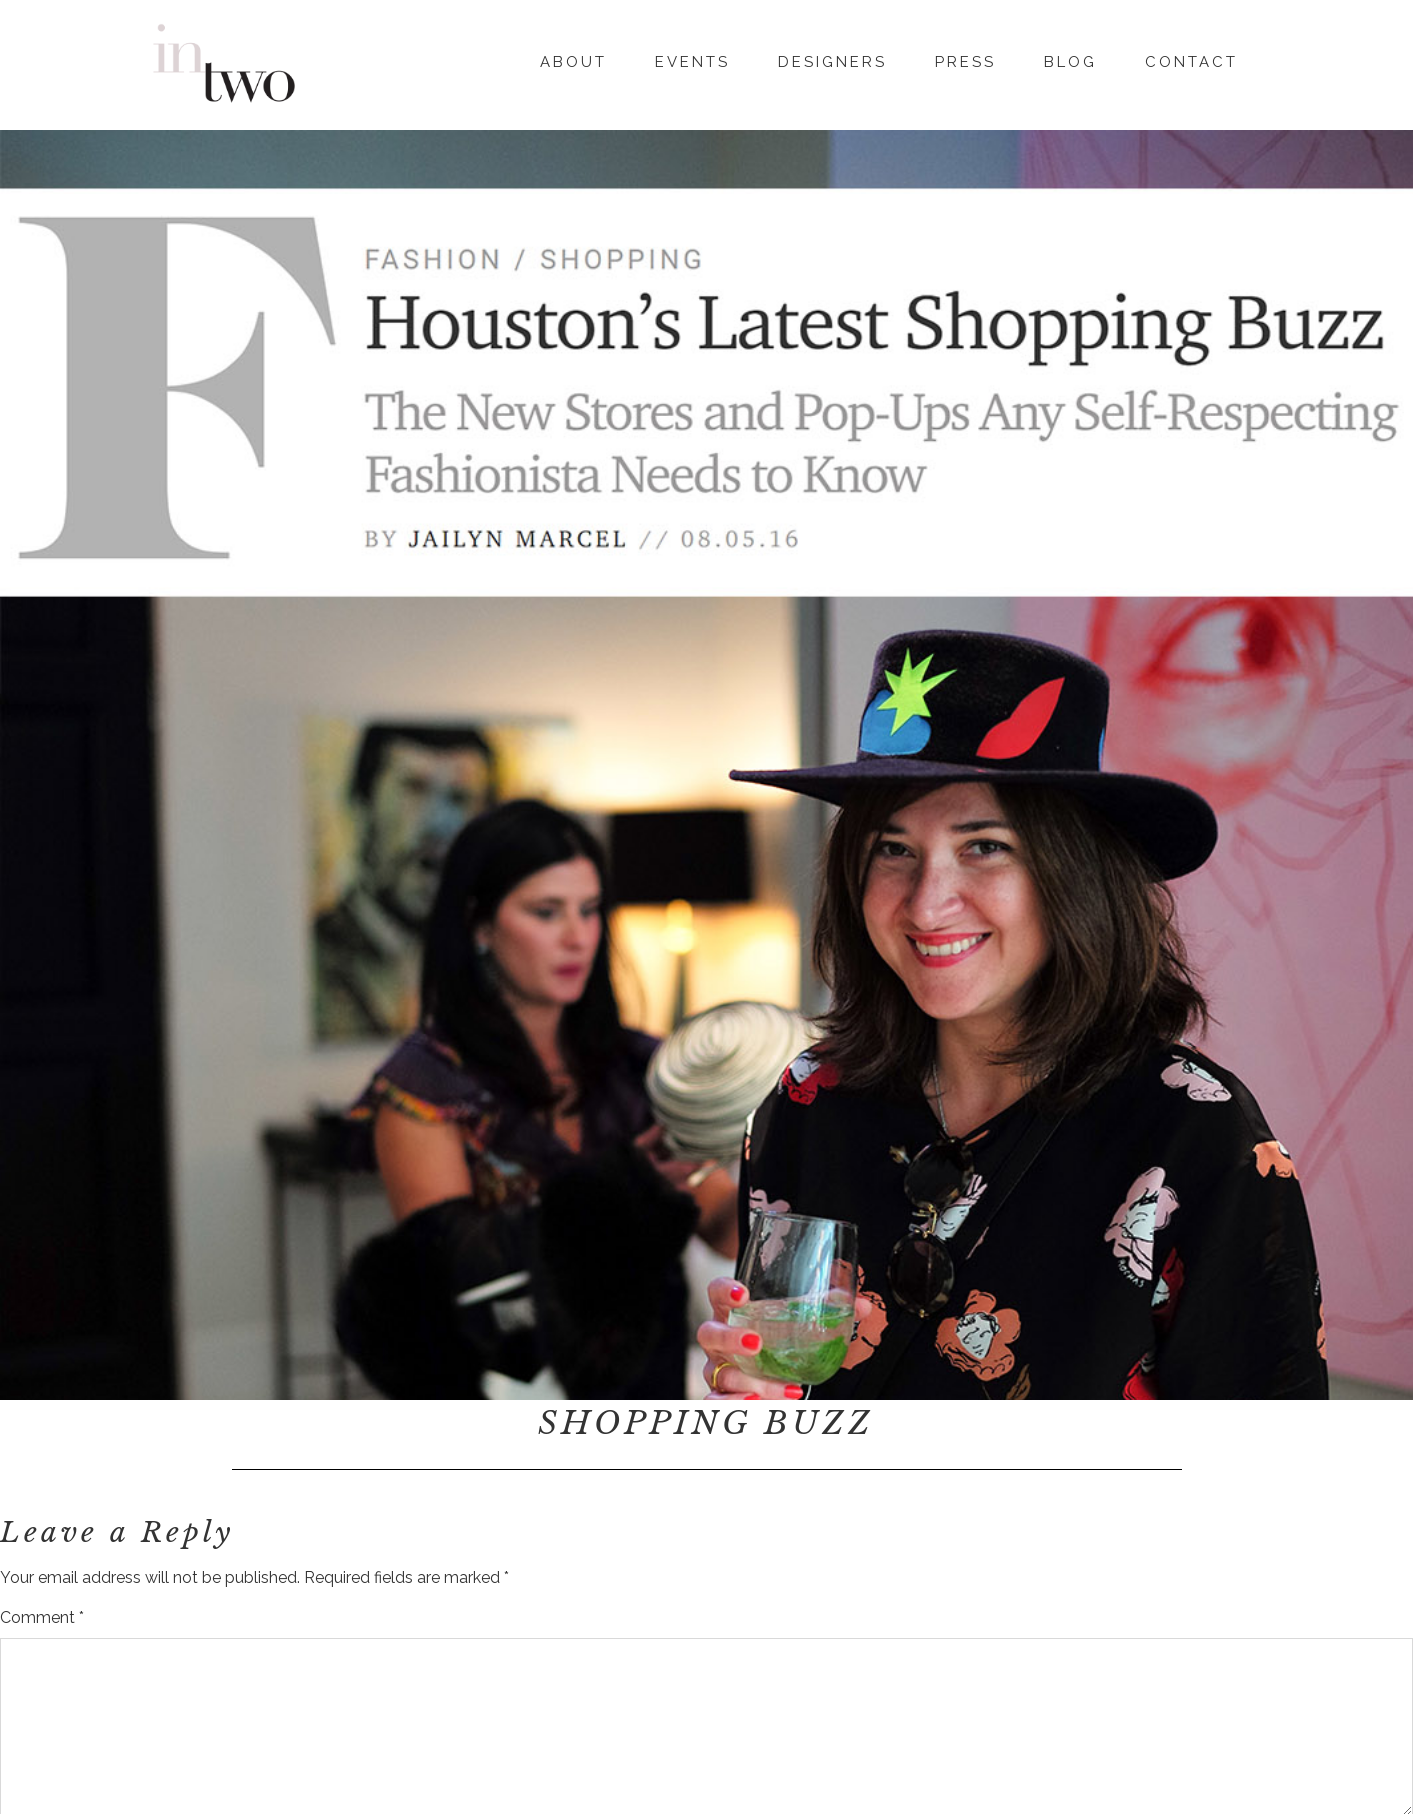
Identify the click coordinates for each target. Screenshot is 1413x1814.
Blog (1070, 59)
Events (692, 59)
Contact (1191, 59)
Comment (42, 1617)
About (573, 59)
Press (965, 59)
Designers (832, 59)
